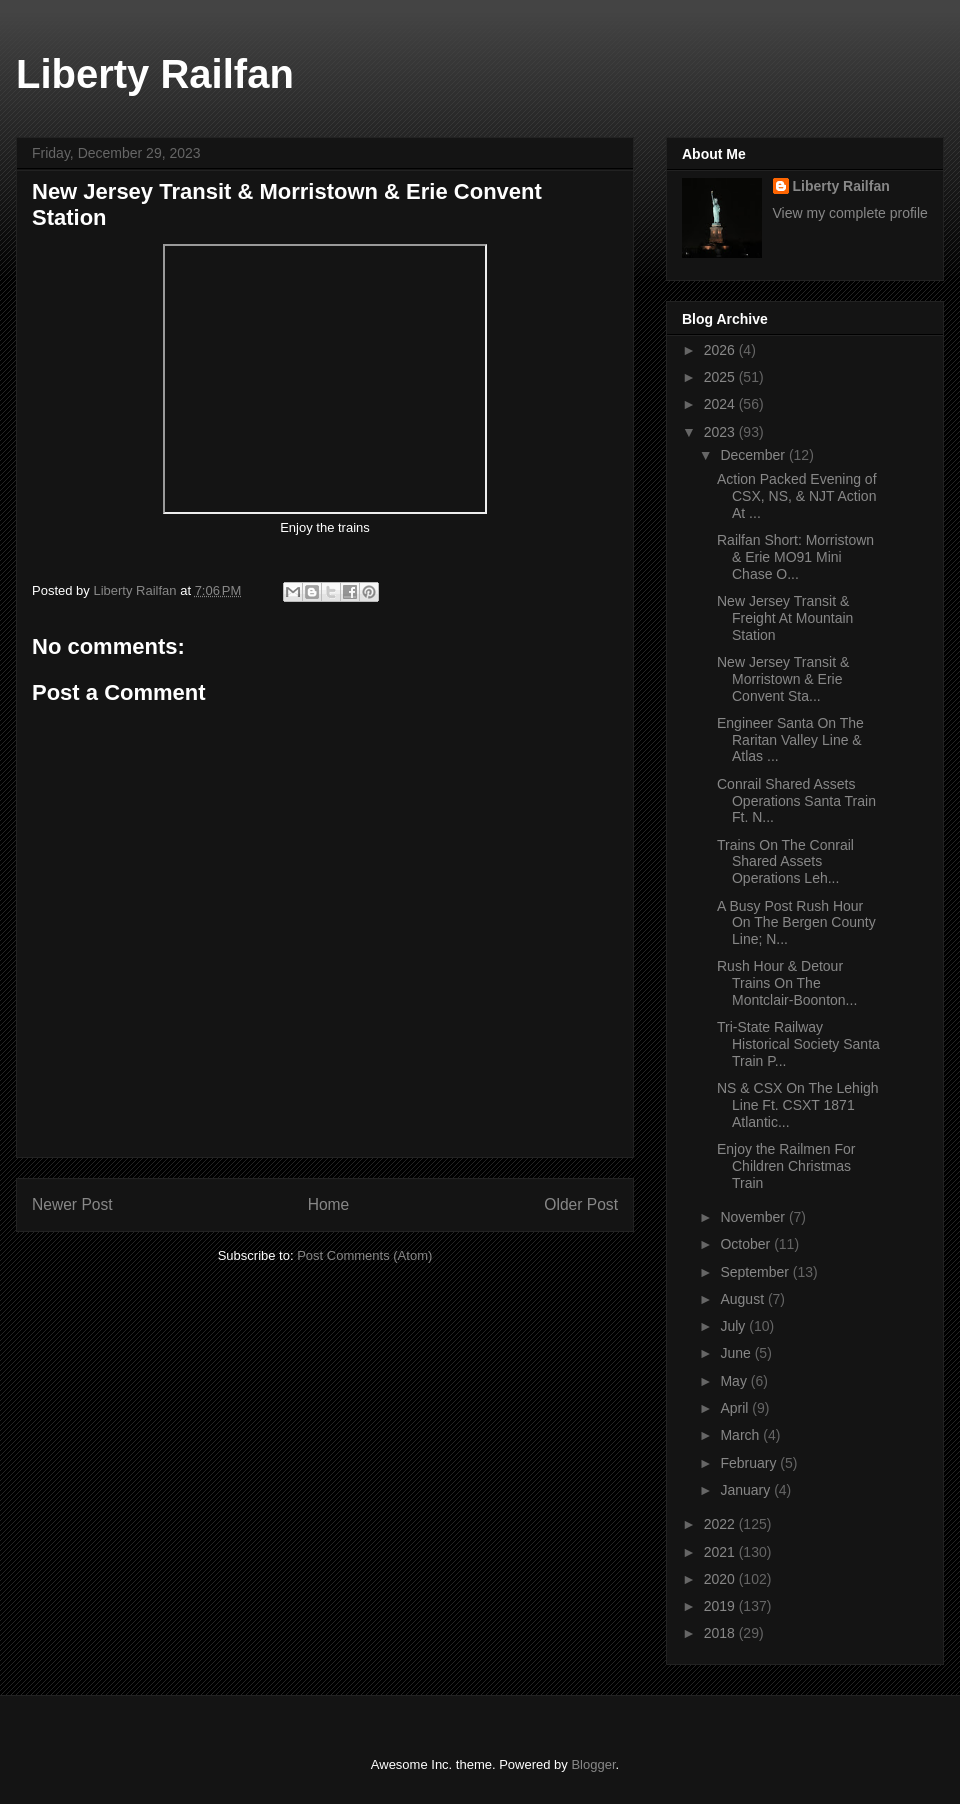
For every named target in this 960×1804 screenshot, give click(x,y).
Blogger (593, 1764)
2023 (721, 432)
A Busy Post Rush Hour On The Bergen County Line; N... (796, 923)
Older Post (581, 1204)
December (754, 455)
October (747, 1244)
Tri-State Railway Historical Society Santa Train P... (798, 1044)
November (754, 1217)
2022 (721, 1524)
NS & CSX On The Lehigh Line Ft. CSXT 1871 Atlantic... (798, 1105)
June (737, 1353)
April (736, 1408)
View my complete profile (850, 213)
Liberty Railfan (155, 74)
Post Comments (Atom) (364, 1255)
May (735, 1381)
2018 (721, 1633)
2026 (721, 350)
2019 (721, 1606)
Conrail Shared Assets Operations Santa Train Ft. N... (796, 801)
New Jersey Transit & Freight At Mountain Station (785, 618)
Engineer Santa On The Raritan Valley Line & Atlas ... (790, 740)
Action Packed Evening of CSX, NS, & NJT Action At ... (797, 496)
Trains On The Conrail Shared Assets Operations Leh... (785, 862)
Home (329, 1204)
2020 (721, 1579)
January (747, 1490)
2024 (721, 404)
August (743, 1299)
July (734, 1326)
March (741, 1435)
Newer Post (72, 1204)
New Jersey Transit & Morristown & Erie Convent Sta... (783, 679)
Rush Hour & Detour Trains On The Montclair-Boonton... (787, 983)
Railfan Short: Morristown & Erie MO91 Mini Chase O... (795, 557)
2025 (721, 377)
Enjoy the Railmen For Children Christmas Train (786, 1166)
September (756, 1272)
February (750, 1463)
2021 (721, 1552)
